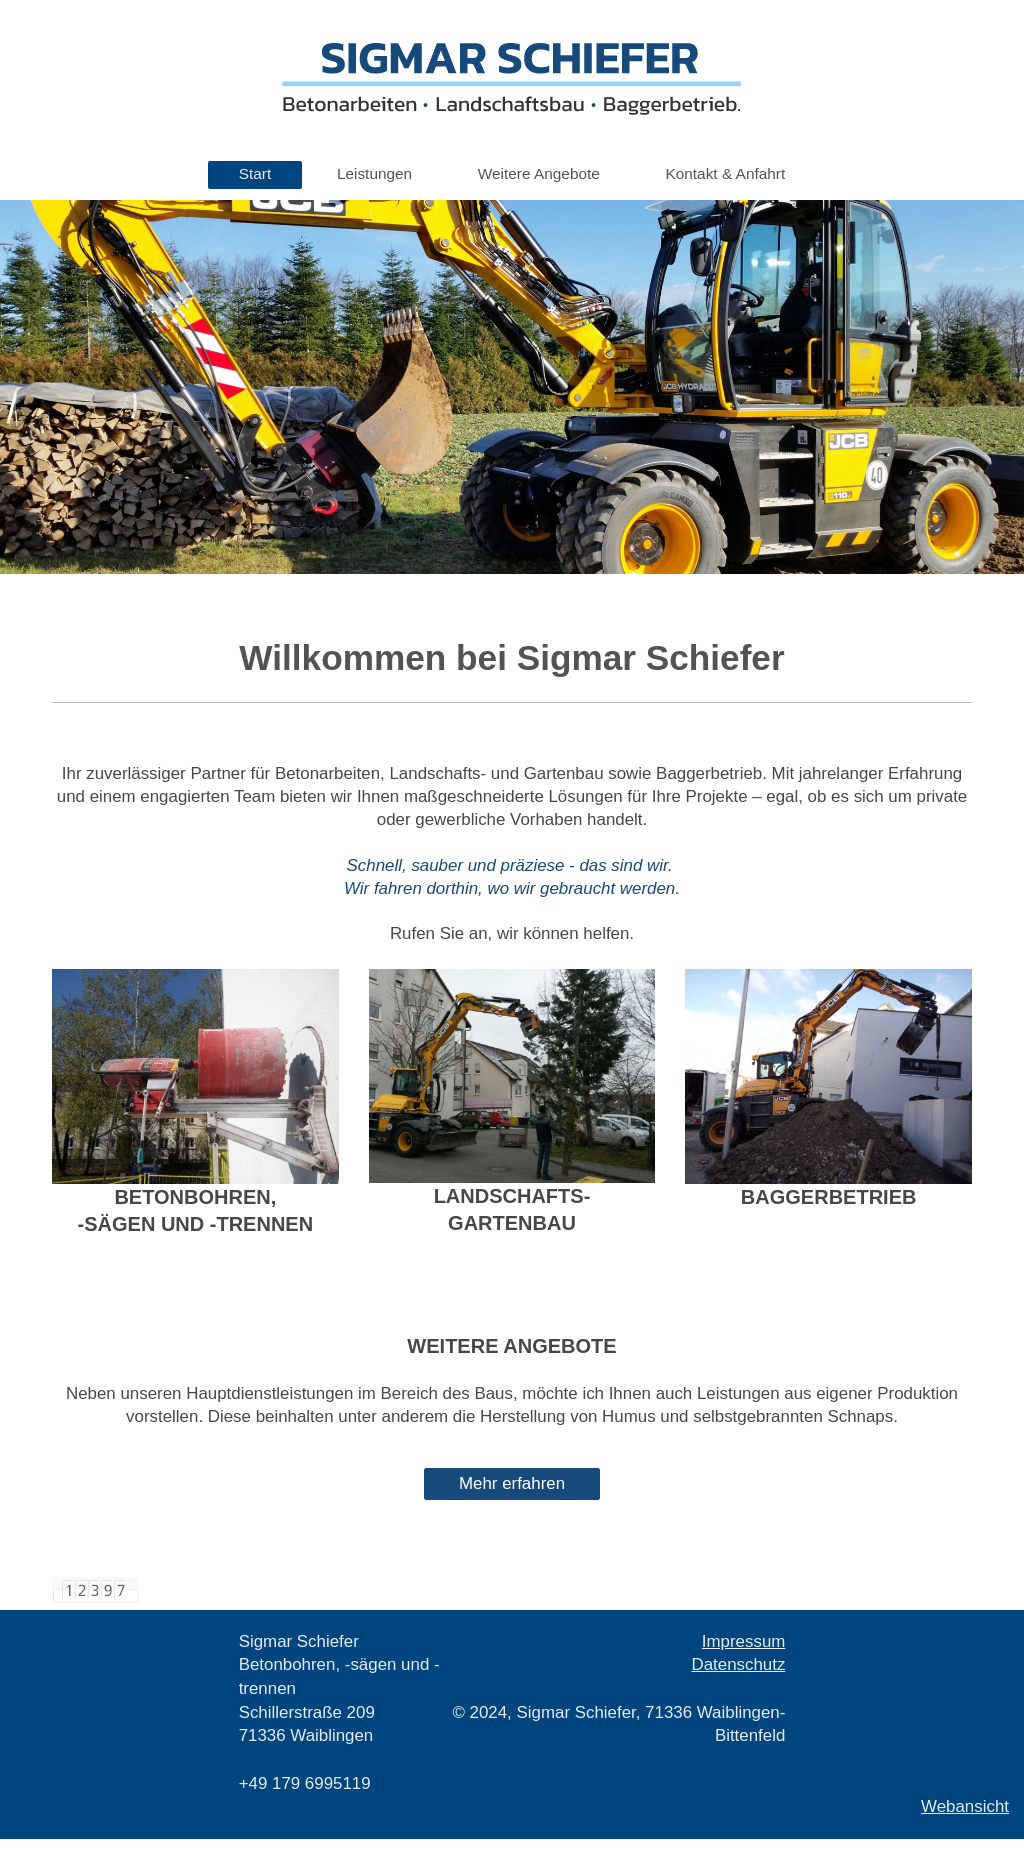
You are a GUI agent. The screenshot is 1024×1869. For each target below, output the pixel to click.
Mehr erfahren (512, 1483)
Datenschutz (738, 1664)
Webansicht (965, 1806)
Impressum (744, 1641)
